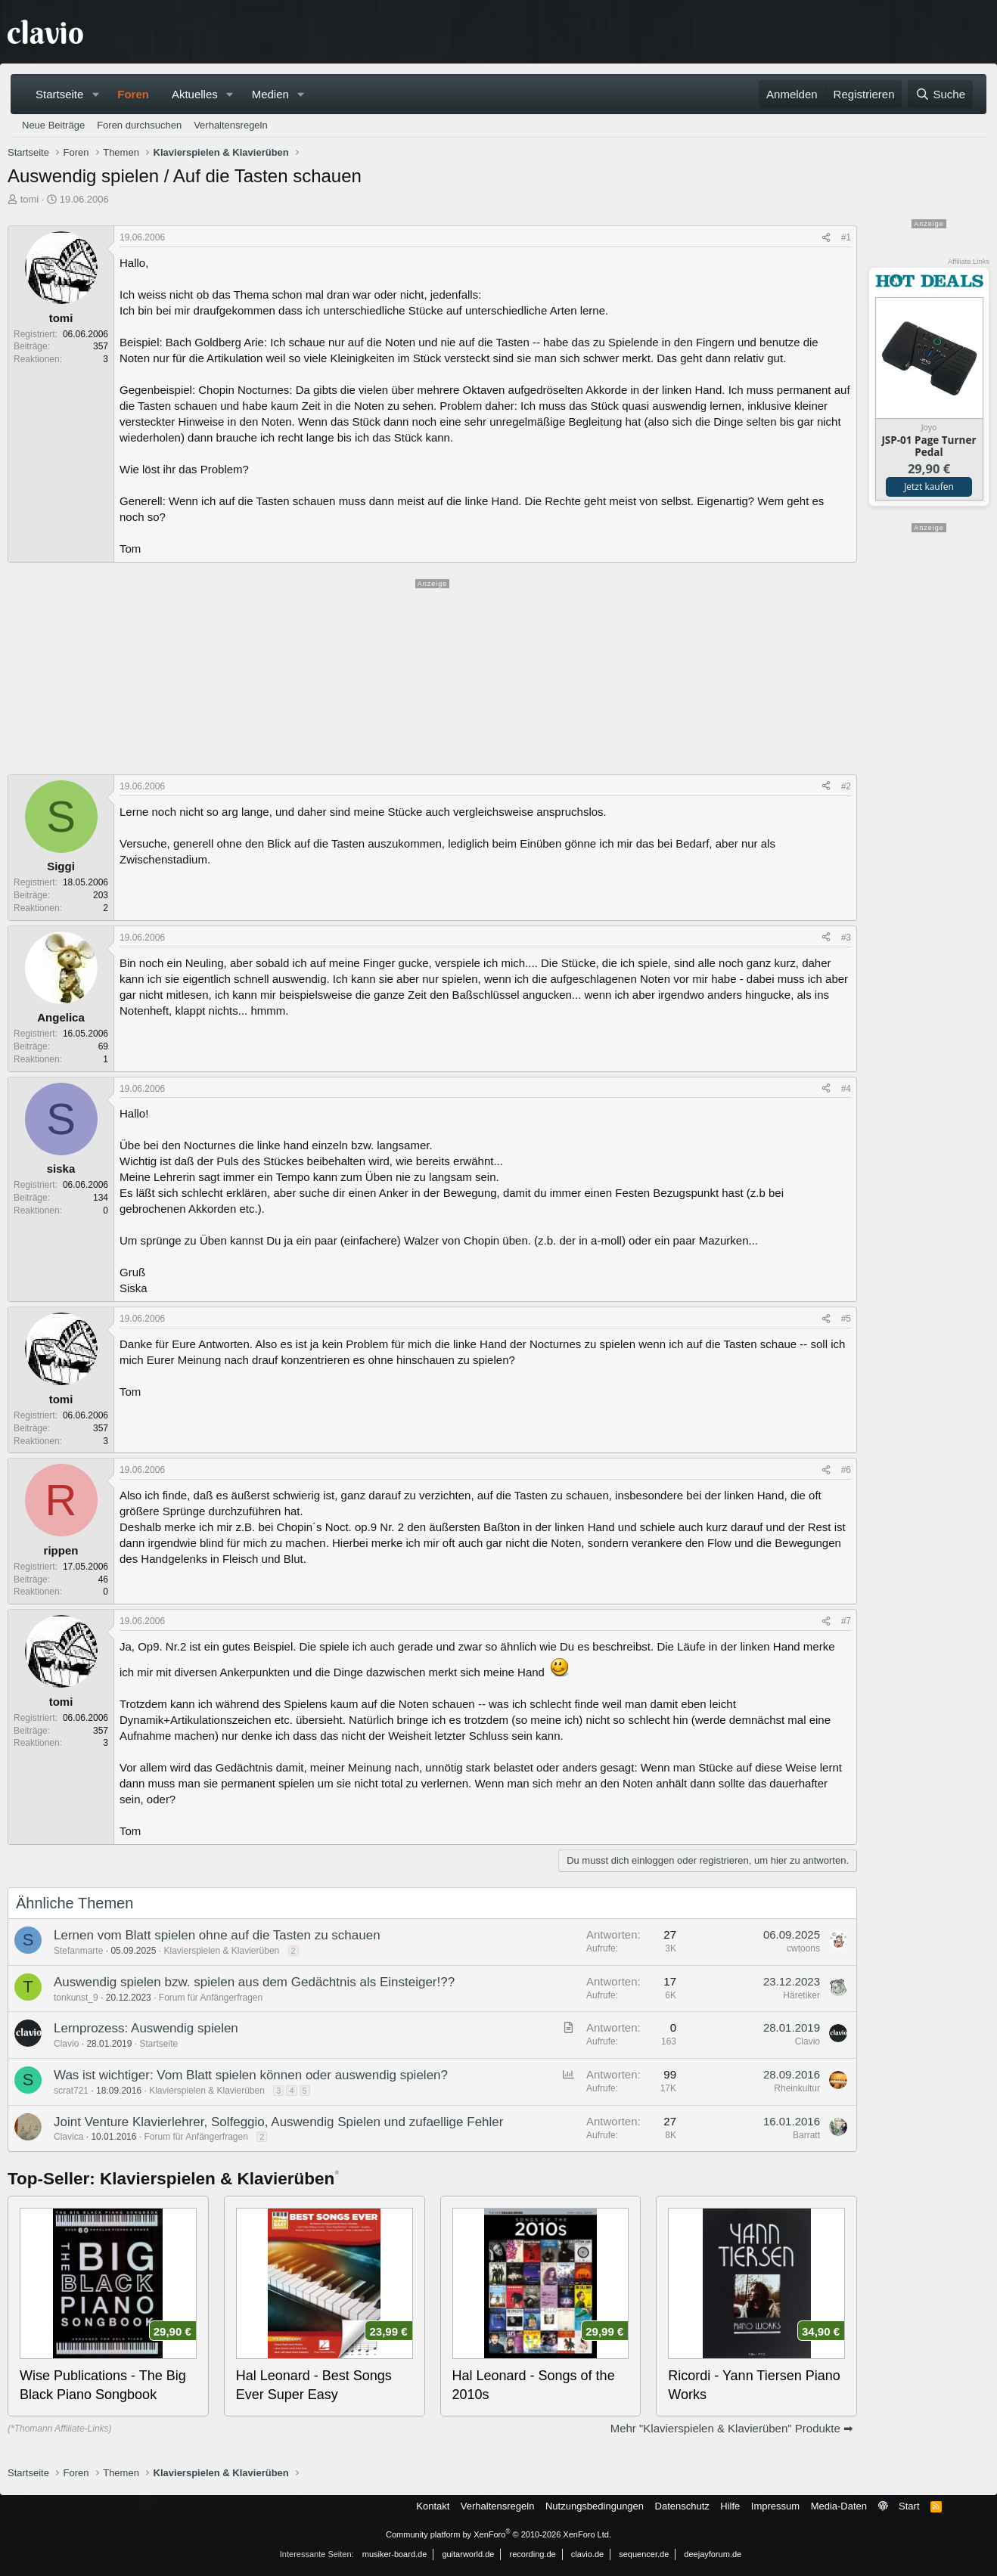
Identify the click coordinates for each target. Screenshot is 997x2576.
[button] (95, 94)
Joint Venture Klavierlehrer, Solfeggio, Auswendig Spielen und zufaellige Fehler (278, 2122)
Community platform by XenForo (498, 2534)
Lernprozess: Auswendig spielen (146, 2028)
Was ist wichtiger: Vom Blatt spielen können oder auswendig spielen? (251, 2075)
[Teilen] (826, 237)
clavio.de (587, 2554)
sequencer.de (644, 2554)
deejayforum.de (712, 2554)
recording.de (533, 2554)
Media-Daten (839, 2506)
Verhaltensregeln (231, 125)
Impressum (775, 2506)
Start (909, 2506)
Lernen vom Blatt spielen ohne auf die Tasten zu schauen (217, 1935)
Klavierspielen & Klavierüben (221, 1950)
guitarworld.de (468, 2554)
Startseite (59, 94)
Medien (270, 94)
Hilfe (730, 2506)
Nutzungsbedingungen (594, 2506)
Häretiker (801, 1995)
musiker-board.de (394, 2554)
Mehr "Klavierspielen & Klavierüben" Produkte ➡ (731, 2428)
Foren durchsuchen (139, 125)
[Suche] (940, 94)
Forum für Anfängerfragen (210, 1997)
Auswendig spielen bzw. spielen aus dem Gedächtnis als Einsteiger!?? (254, 1982)
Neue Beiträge (53, 125)
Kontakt (432, 2506)
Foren (133, 94)
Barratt (806, 2135)
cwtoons (803, 1948)
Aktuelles (195, 94)
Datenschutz (682, 2506)
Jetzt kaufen (929, 486)
